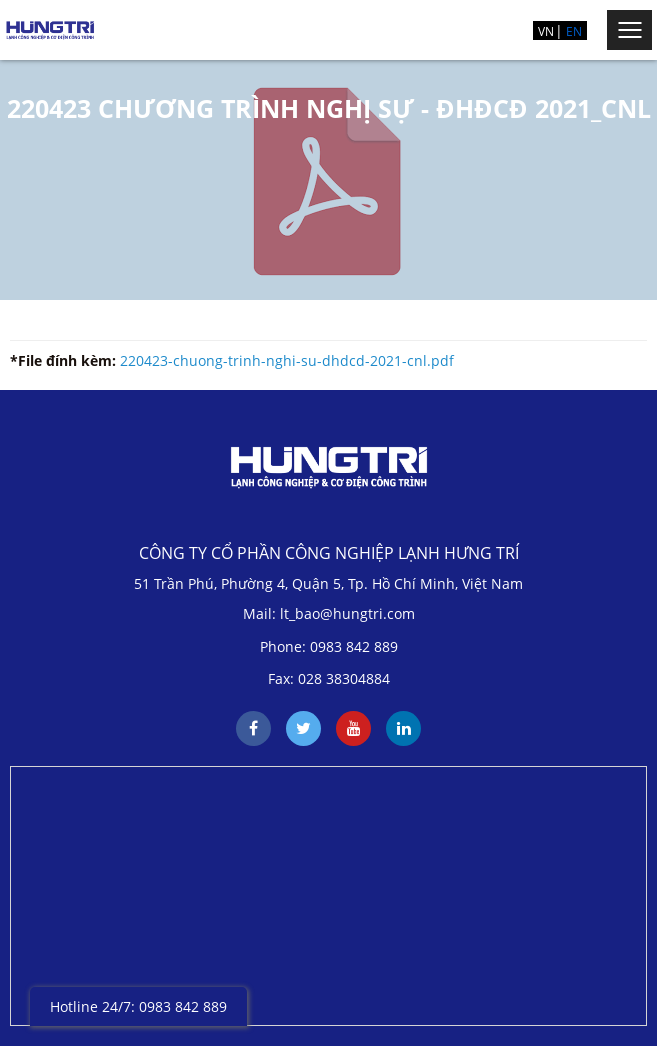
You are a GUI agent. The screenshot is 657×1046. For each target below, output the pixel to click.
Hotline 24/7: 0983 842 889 (138, 1006)
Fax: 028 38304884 (329, 678)
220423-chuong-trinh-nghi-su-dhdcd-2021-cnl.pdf (287, 360)
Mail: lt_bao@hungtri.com (329, 613)
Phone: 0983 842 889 (329, 646)
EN (574, 31)
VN (546, 31)
